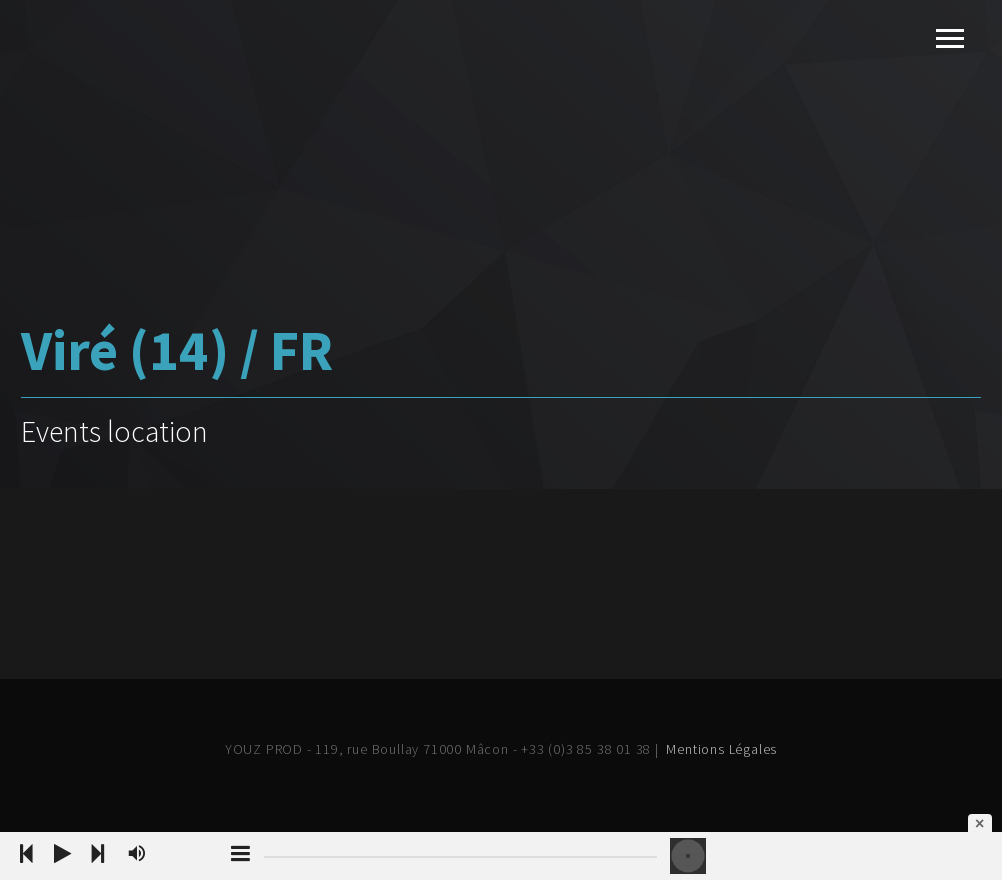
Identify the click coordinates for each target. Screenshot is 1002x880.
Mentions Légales (721, 749)
